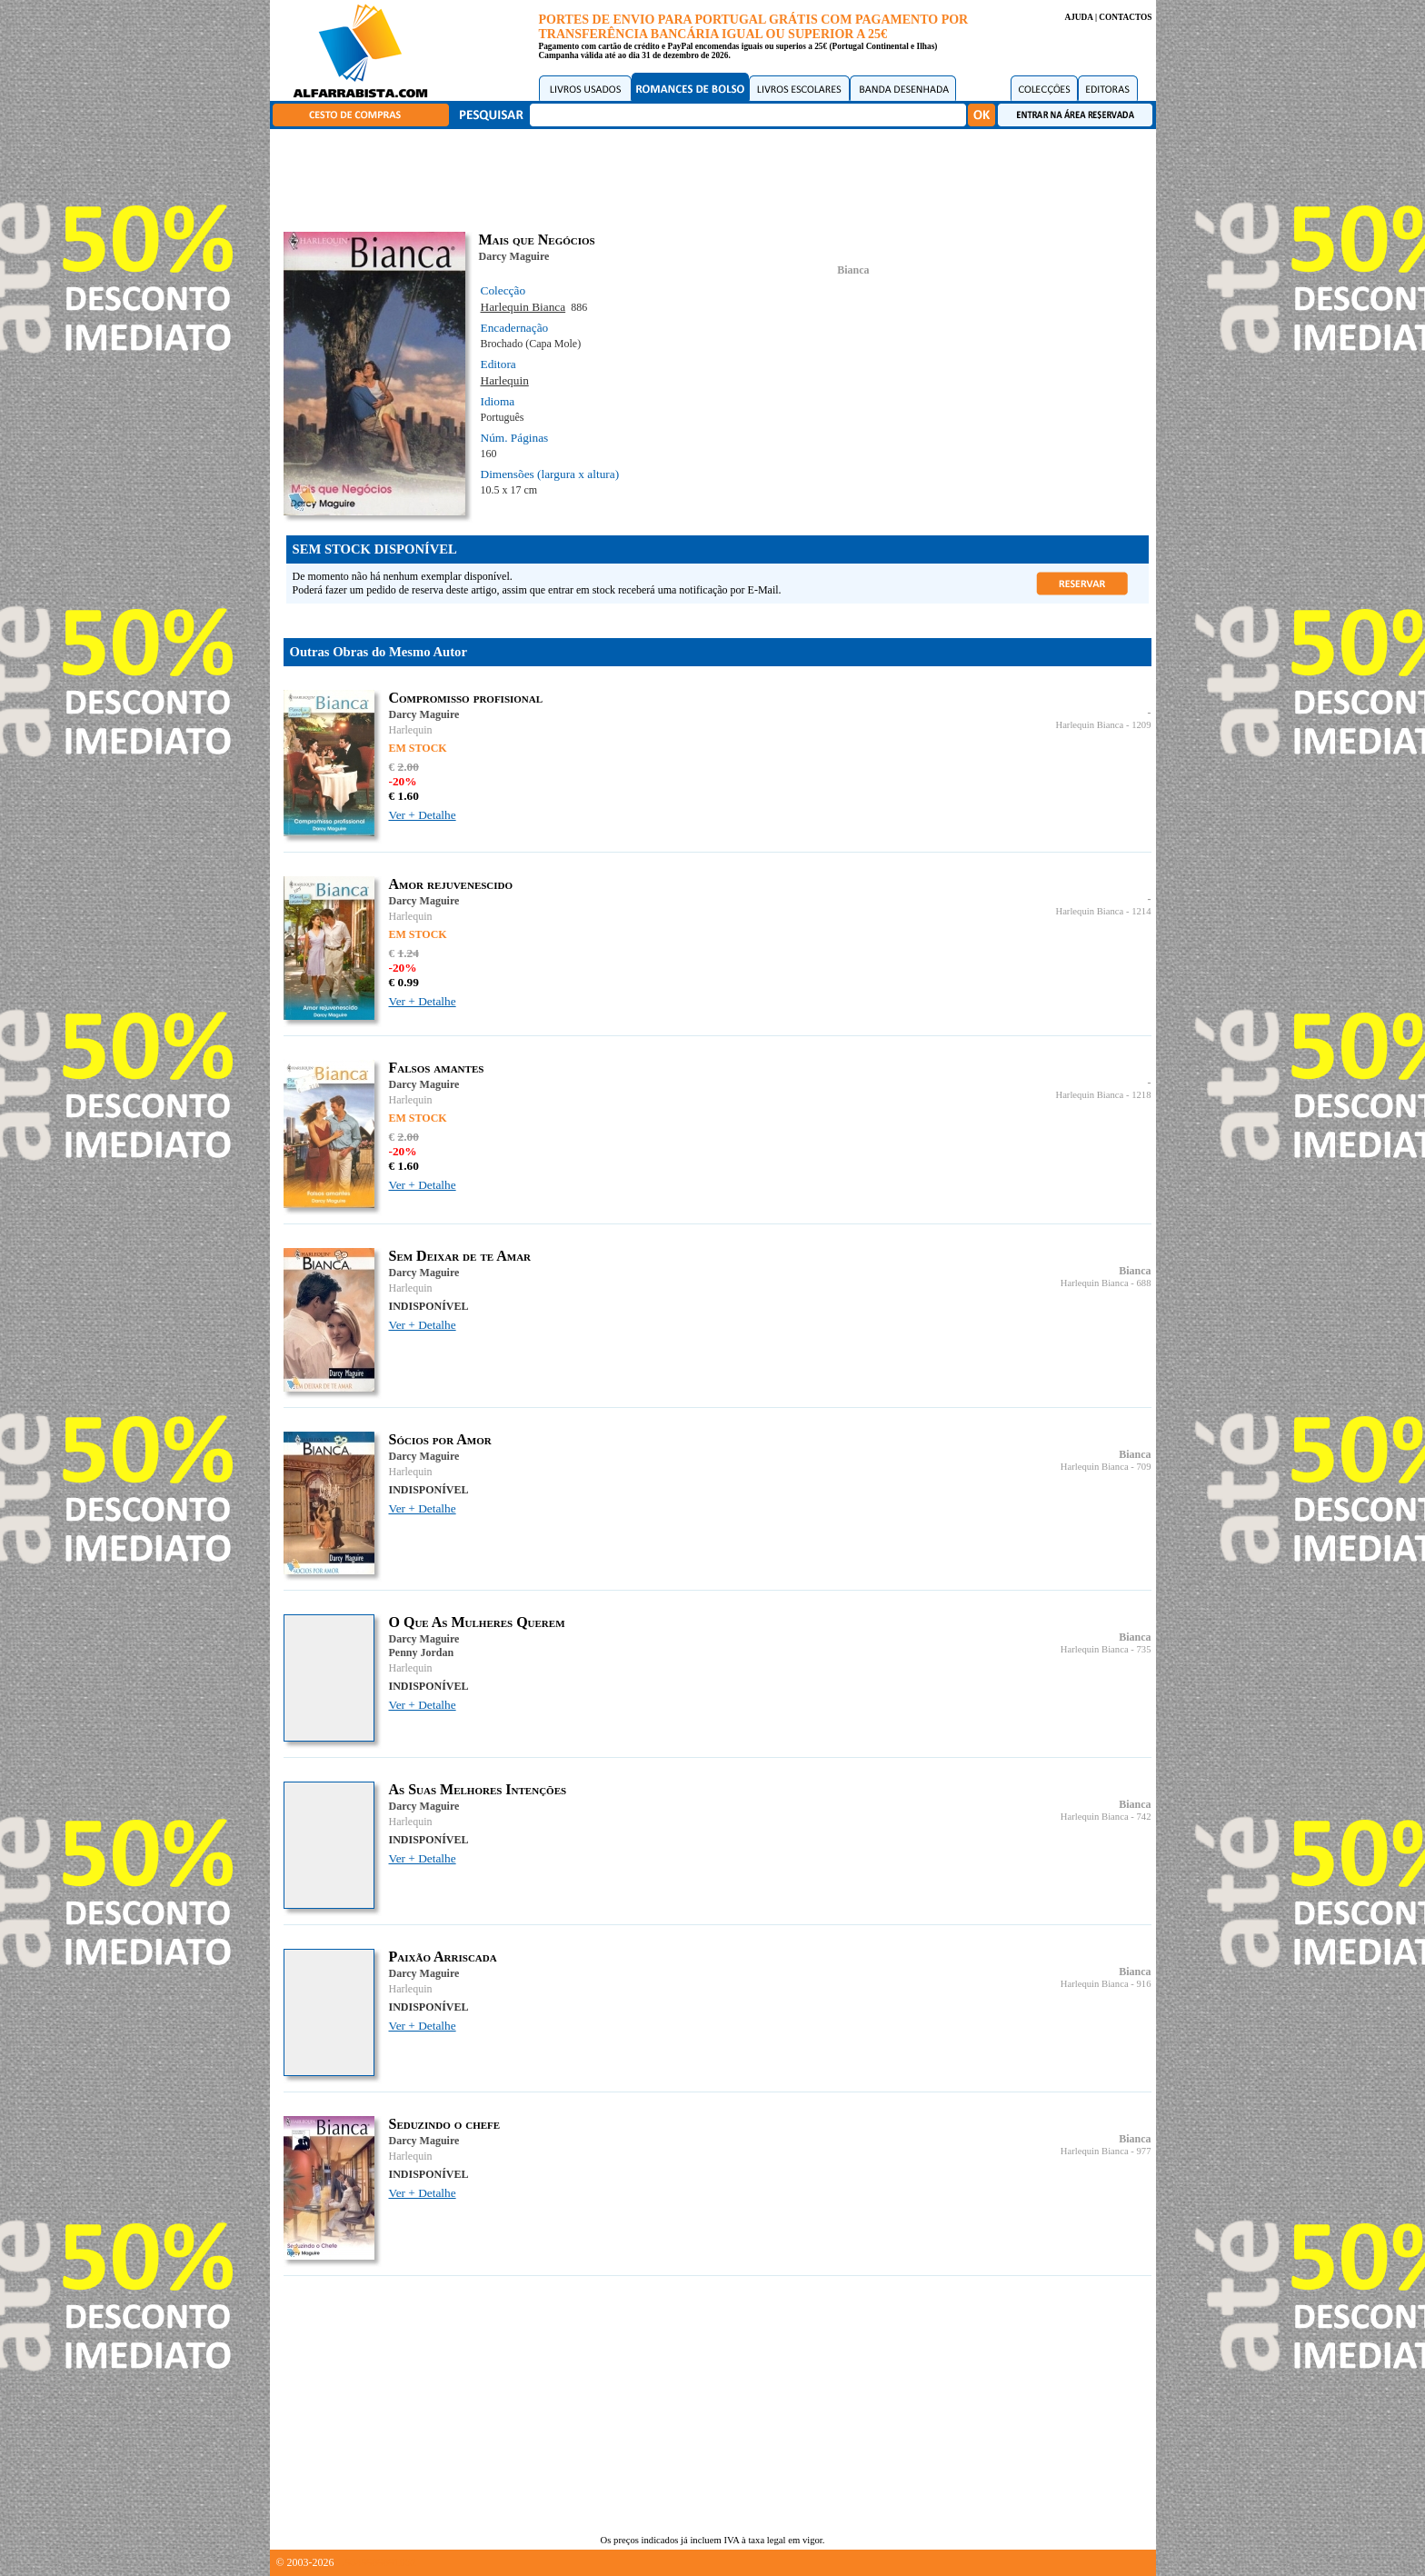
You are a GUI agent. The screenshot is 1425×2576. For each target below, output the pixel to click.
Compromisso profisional (466, 697)
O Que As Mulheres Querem (477, 1622)
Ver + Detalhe (422, 815)
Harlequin (505, 380)
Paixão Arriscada (443, 1956)
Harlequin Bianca (523, 307)
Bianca (853, 270)
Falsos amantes (436, 1067)
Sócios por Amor (440, 1439)
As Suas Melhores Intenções (478, 1789)
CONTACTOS (1125, 17)
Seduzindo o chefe (445, 2124)
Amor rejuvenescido (451, 884)
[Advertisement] (717, 177)
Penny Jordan (421, 1652)
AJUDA (1078, 17)
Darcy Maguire (514, 256)
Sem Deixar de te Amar (460, 1255)
